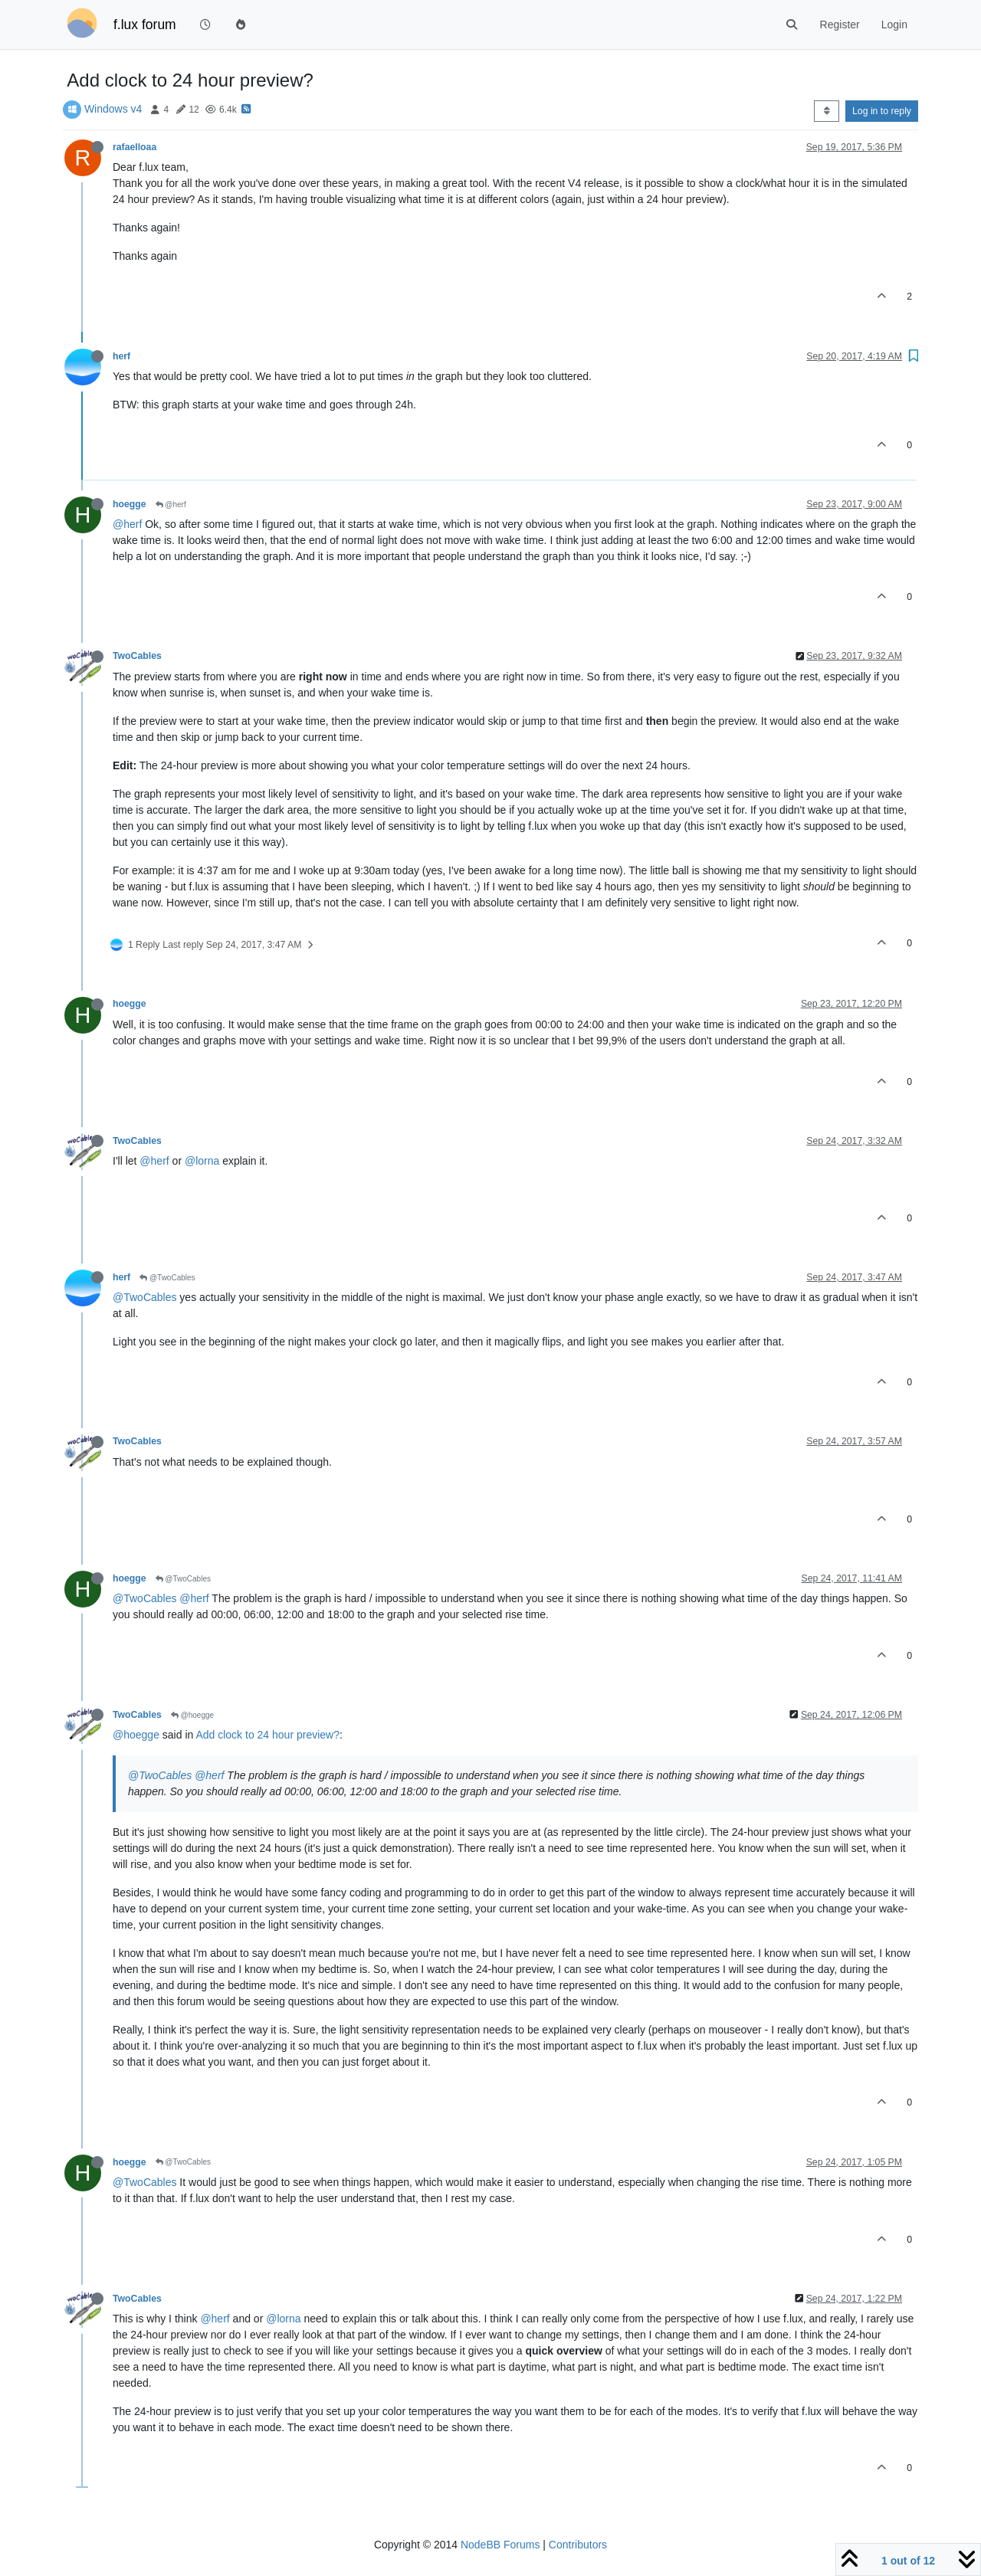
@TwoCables (167, 1277)
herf (121, 356)
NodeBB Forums (500, 2544)
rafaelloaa (134, 147)
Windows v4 (113, 109)
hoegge (129, 504)
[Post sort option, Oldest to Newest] (826, 111)
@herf (171, 504)
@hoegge (192, 1715)
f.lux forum (144, 24)
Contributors (578, 2544)
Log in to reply (881, 111)
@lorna (202, 1161)
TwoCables (137, 656)
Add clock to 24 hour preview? (267, 1735)
